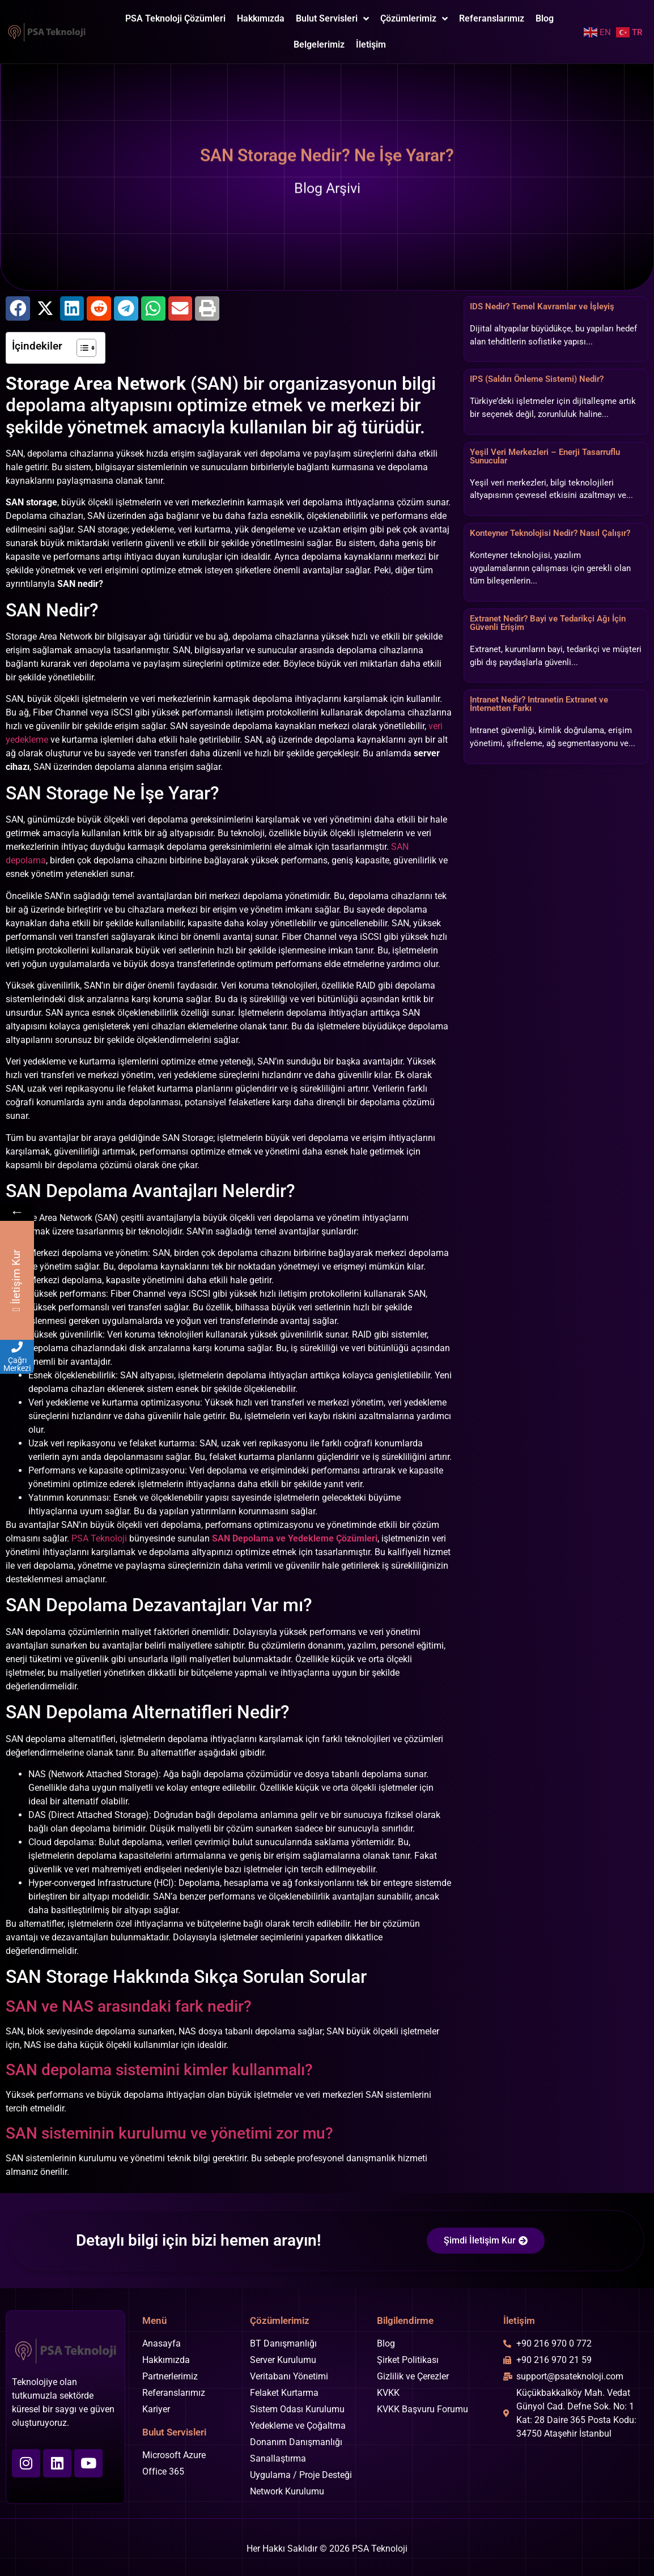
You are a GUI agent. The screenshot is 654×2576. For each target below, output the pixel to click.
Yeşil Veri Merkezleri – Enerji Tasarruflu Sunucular (545, 456)
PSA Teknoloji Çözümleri (175, 18)
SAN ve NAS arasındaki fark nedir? (129, 2006)
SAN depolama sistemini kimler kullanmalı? (159, 2069)
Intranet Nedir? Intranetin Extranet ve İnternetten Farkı (539, 704)
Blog (545, 18)
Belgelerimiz (319, 44)
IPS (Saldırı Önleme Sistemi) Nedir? (537, 379)
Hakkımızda (260, 18)
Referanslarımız (491, 18)
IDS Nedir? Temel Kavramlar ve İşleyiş (542, 306)
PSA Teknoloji (99, 1538)
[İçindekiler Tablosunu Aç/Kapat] (81, 347)
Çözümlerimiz (414, 18)
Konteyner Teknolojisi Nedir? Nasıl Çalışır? (550, 533)
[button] (18, 308)
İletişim (371, 44)
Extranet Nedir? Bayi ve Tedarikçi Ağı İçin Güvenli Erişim (548, 623)
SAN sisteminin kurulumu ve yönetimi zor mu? (169, 2133)
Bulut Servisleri (332, 18)
